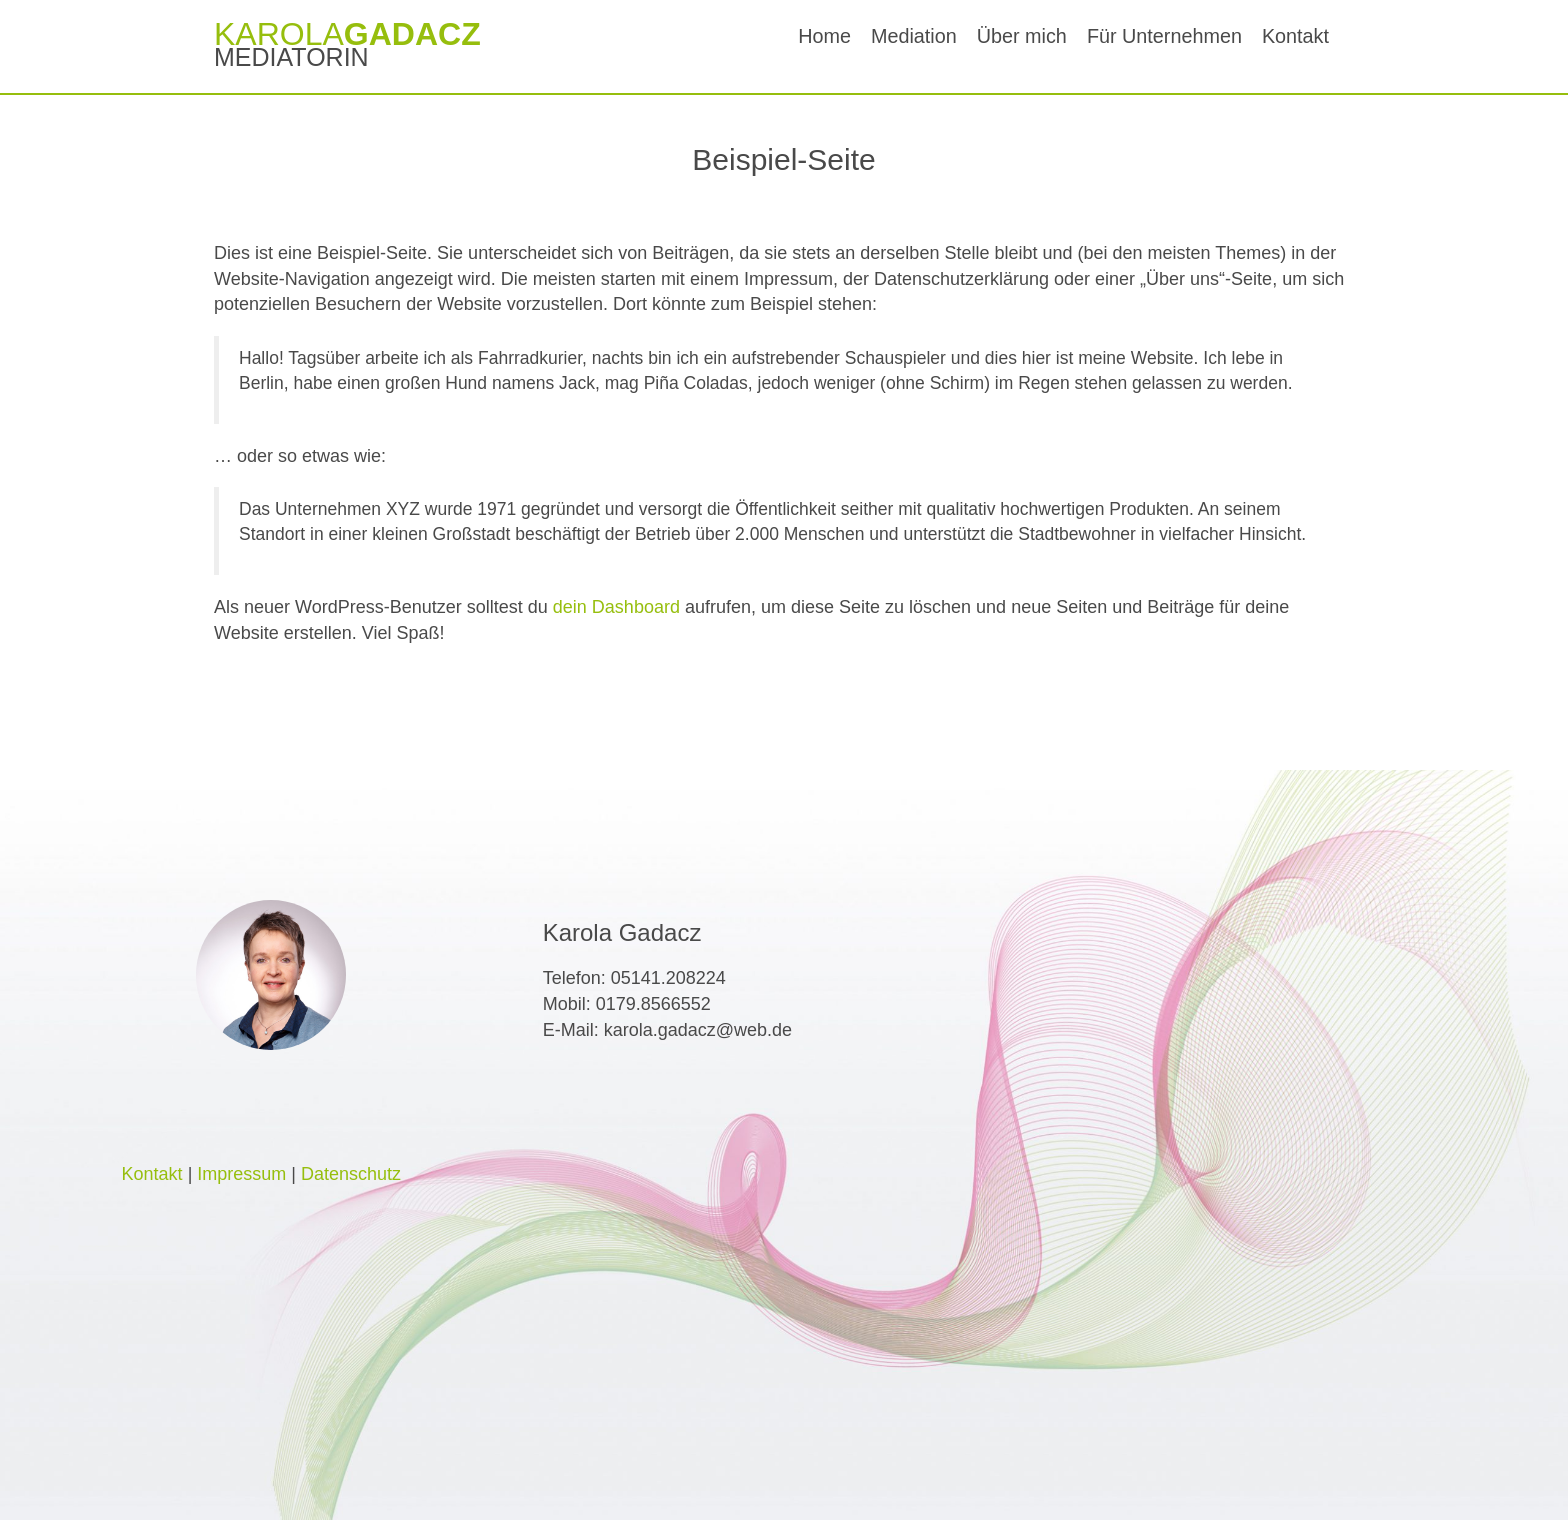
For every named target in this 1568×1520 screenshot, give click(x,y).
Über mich (1022, 36)
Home (824, 36)
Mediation (914, 36)
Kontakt (1295, 36)
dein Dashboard (616, 607)
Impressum (241, 1174)
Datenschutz (351, 1174)
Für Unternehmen (1164, 36)
